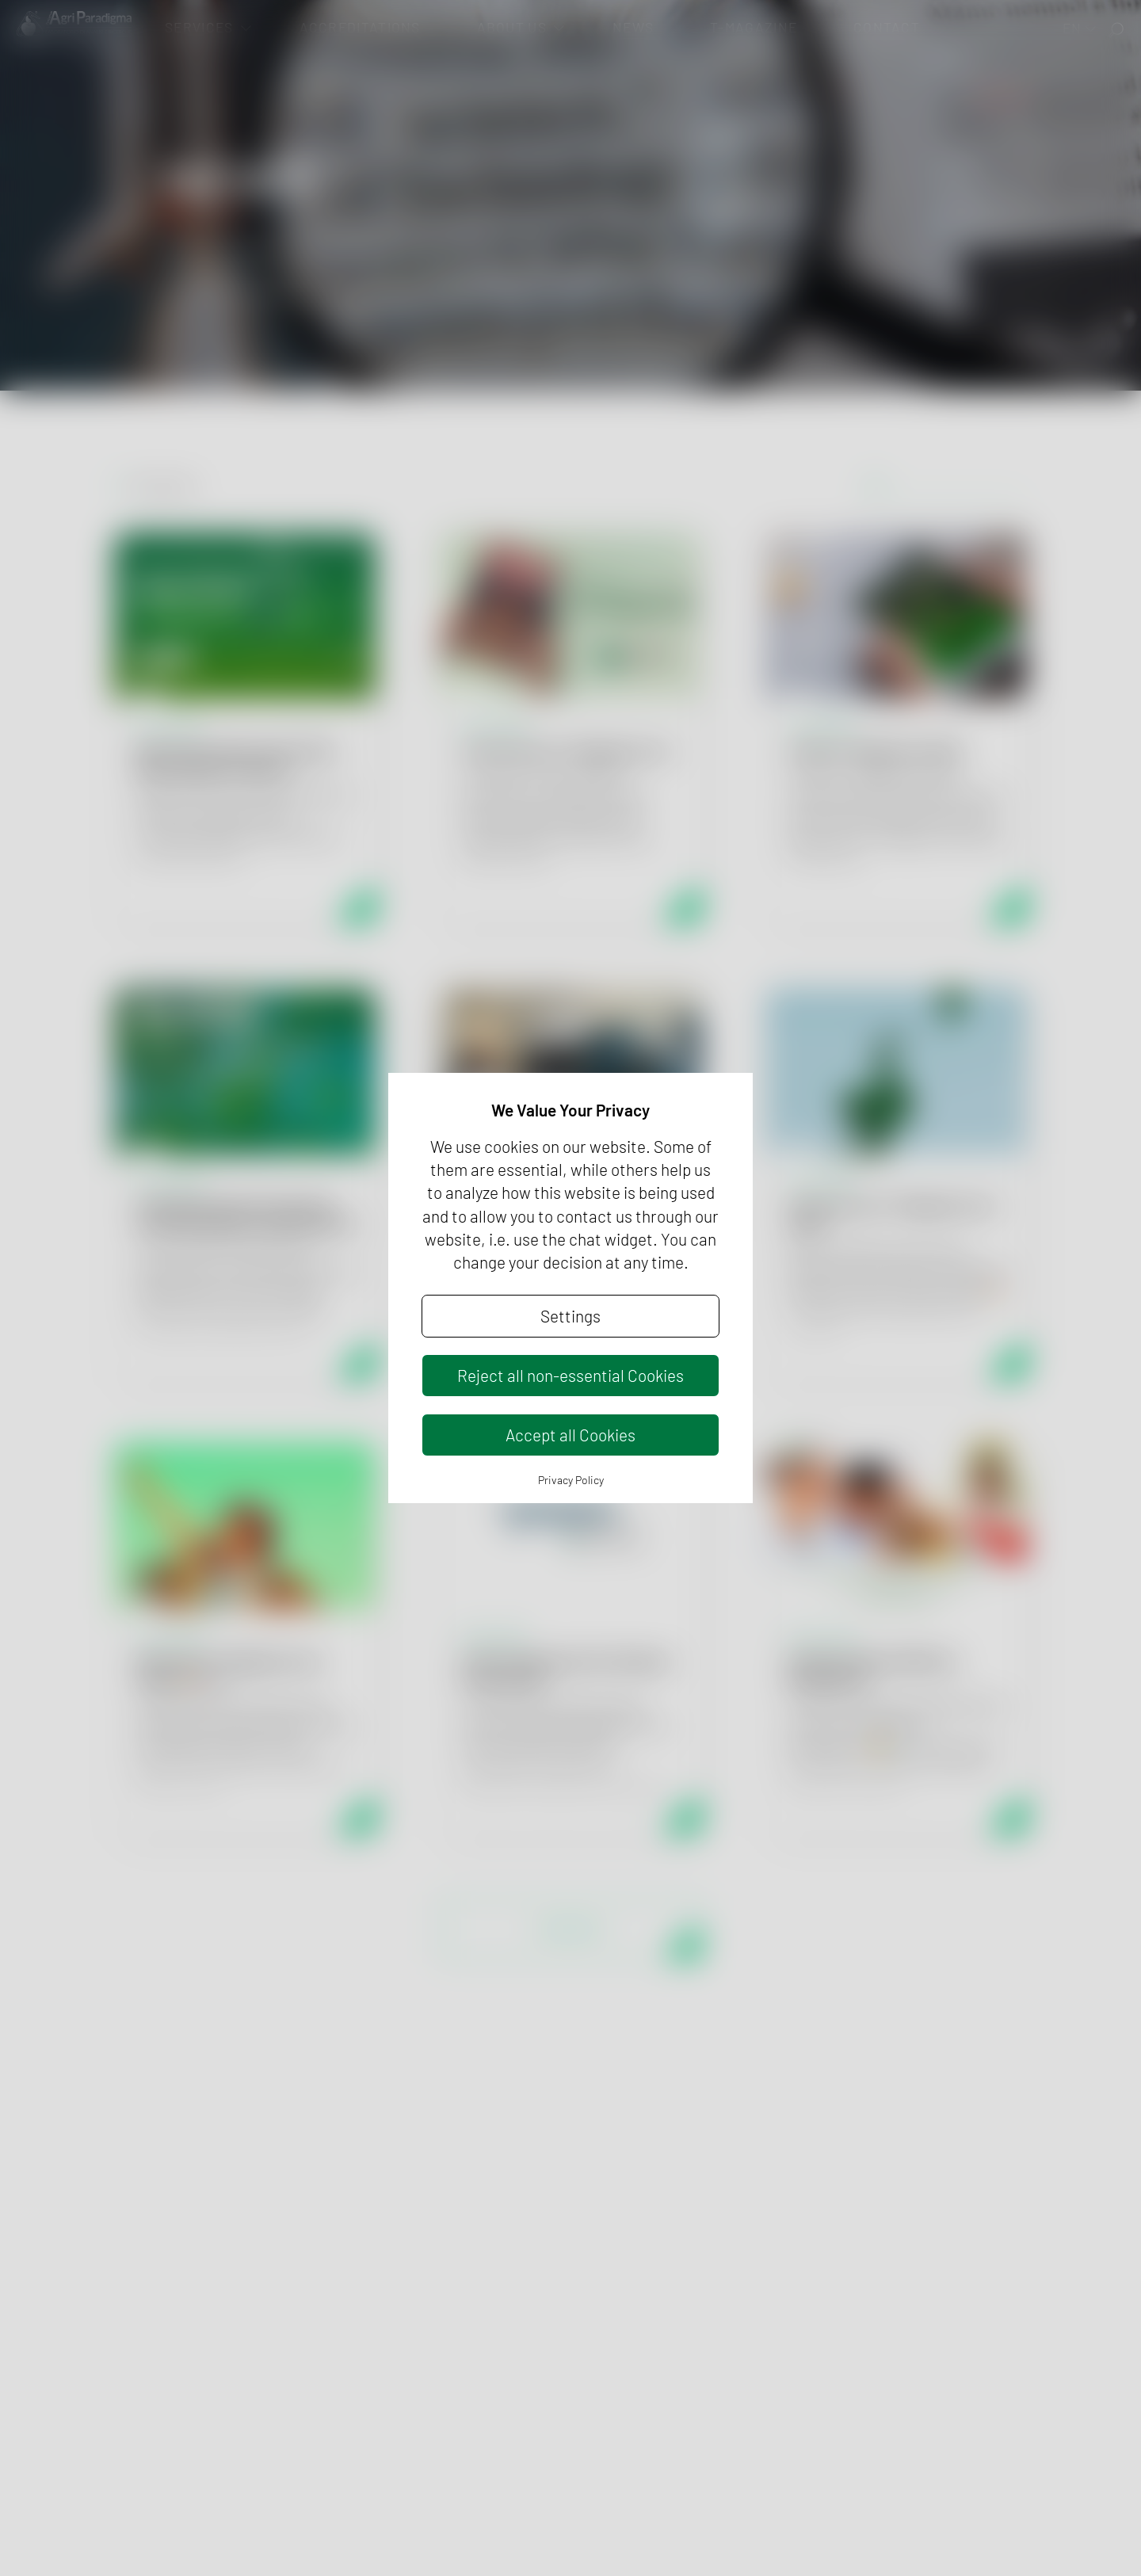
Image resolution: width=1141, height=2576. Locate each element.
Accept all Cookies (570, 1434)
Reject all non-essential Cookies (570, 1375)
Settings (570, 1316)
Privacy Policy (571, 1479)
